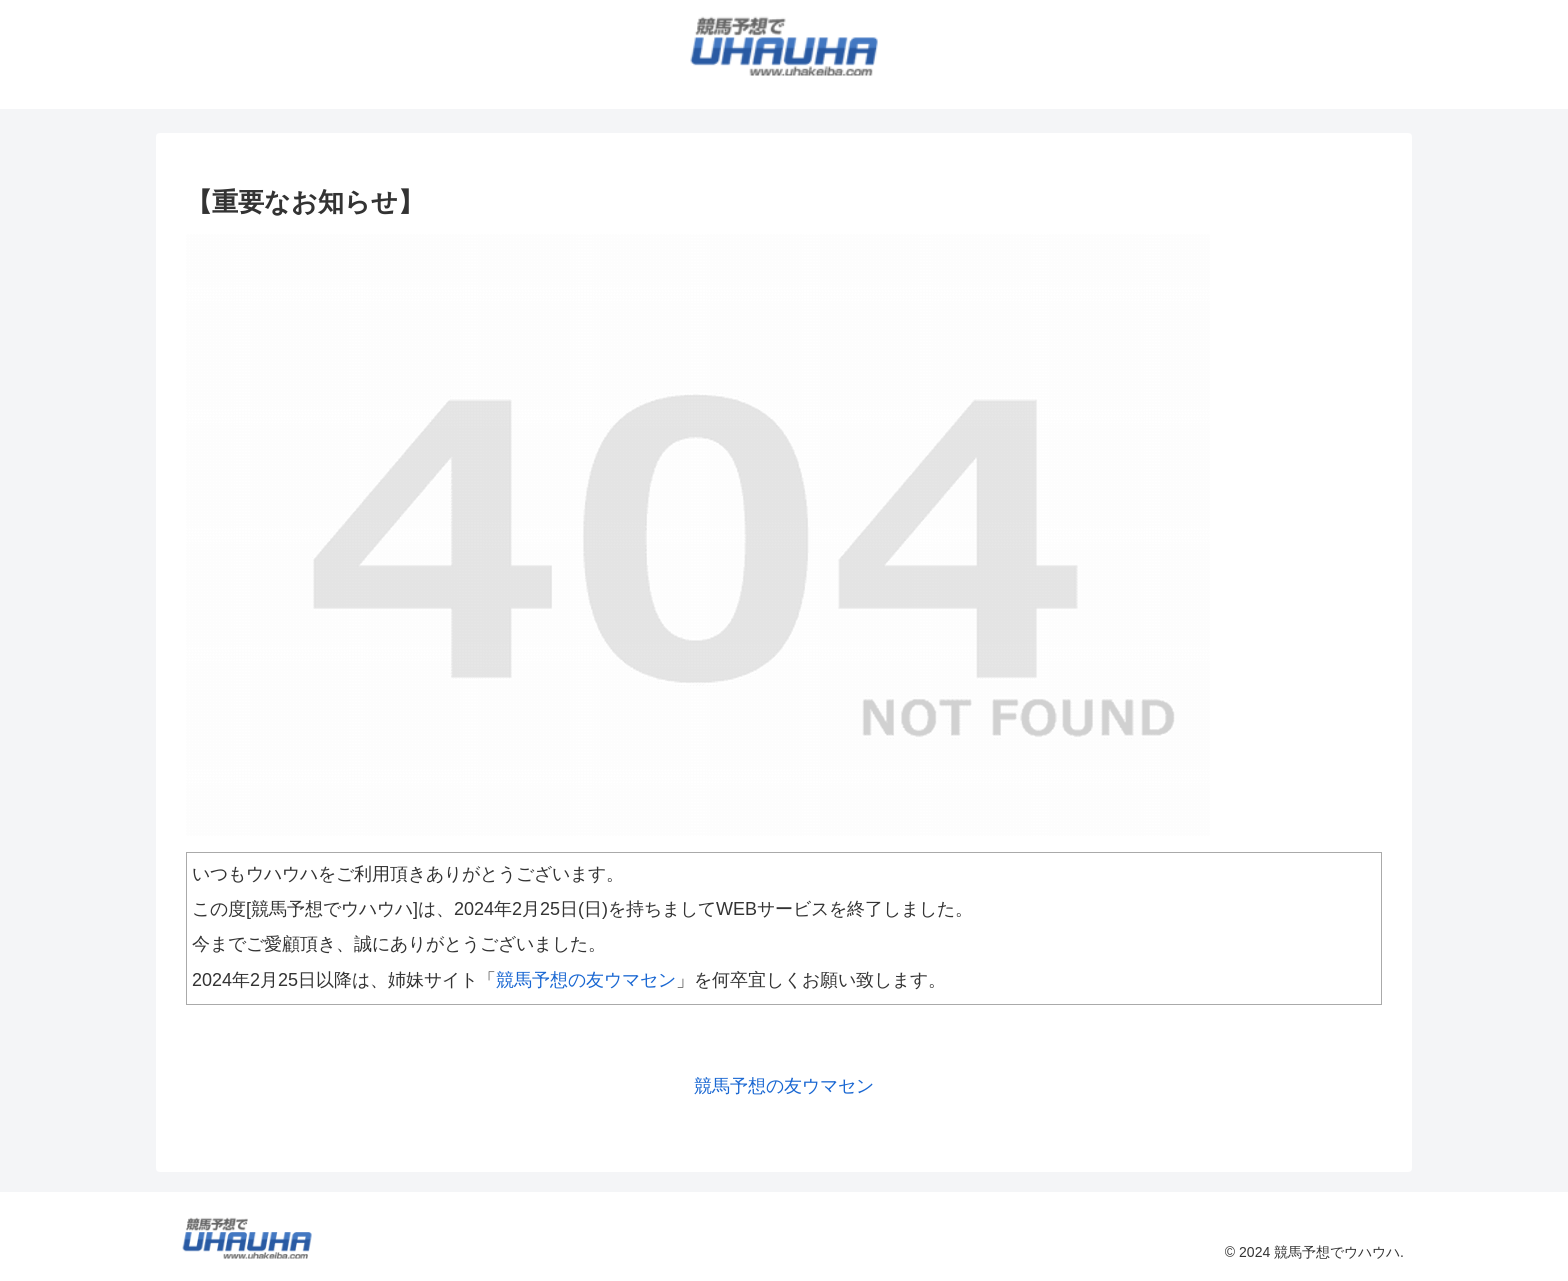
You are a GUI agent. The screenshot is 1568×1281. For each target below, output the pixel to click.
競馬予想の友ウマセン (586, 980)
